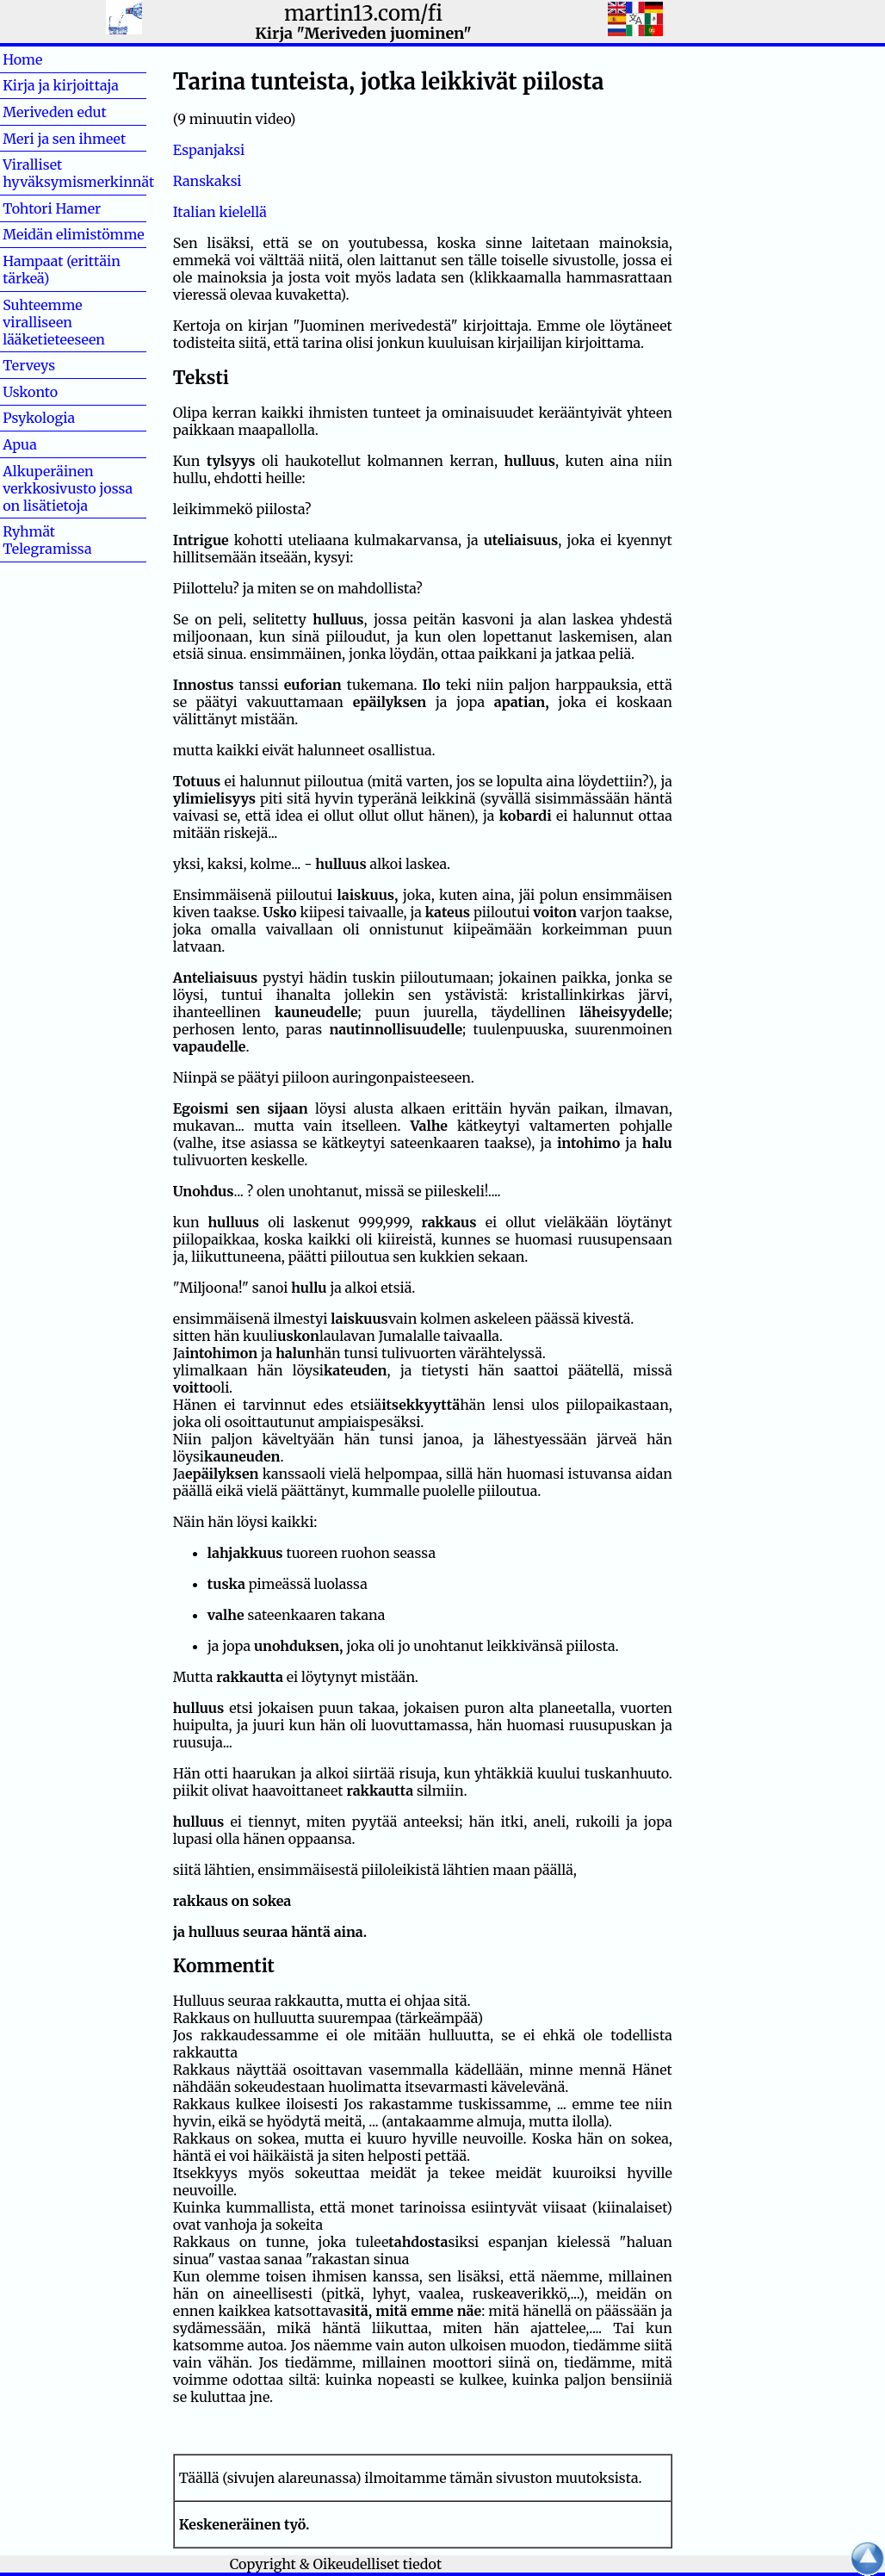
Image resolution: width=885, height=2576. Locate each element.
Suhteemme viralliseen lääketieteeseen (54, 322)
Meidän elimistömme (74, 234)
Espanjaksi (208, 149)
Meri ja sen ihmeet (64, 138)
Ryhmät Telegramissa (47, 540)
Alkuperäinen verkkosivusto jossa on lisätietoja (68, 488)
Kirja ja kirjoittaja (61, 85)
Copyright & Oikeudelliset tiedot (336, 2564)
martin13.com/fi (363, 13)
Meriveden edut (55, 112)
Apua (47, 444)
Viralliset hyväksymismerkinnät (78, 173)
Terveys (56, 365)
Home (50, 59)
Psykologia (39, 417)
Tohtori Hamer (52, 208)
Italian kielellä (220, 211)
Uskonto (58, 391)
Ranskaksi (207, 180)
